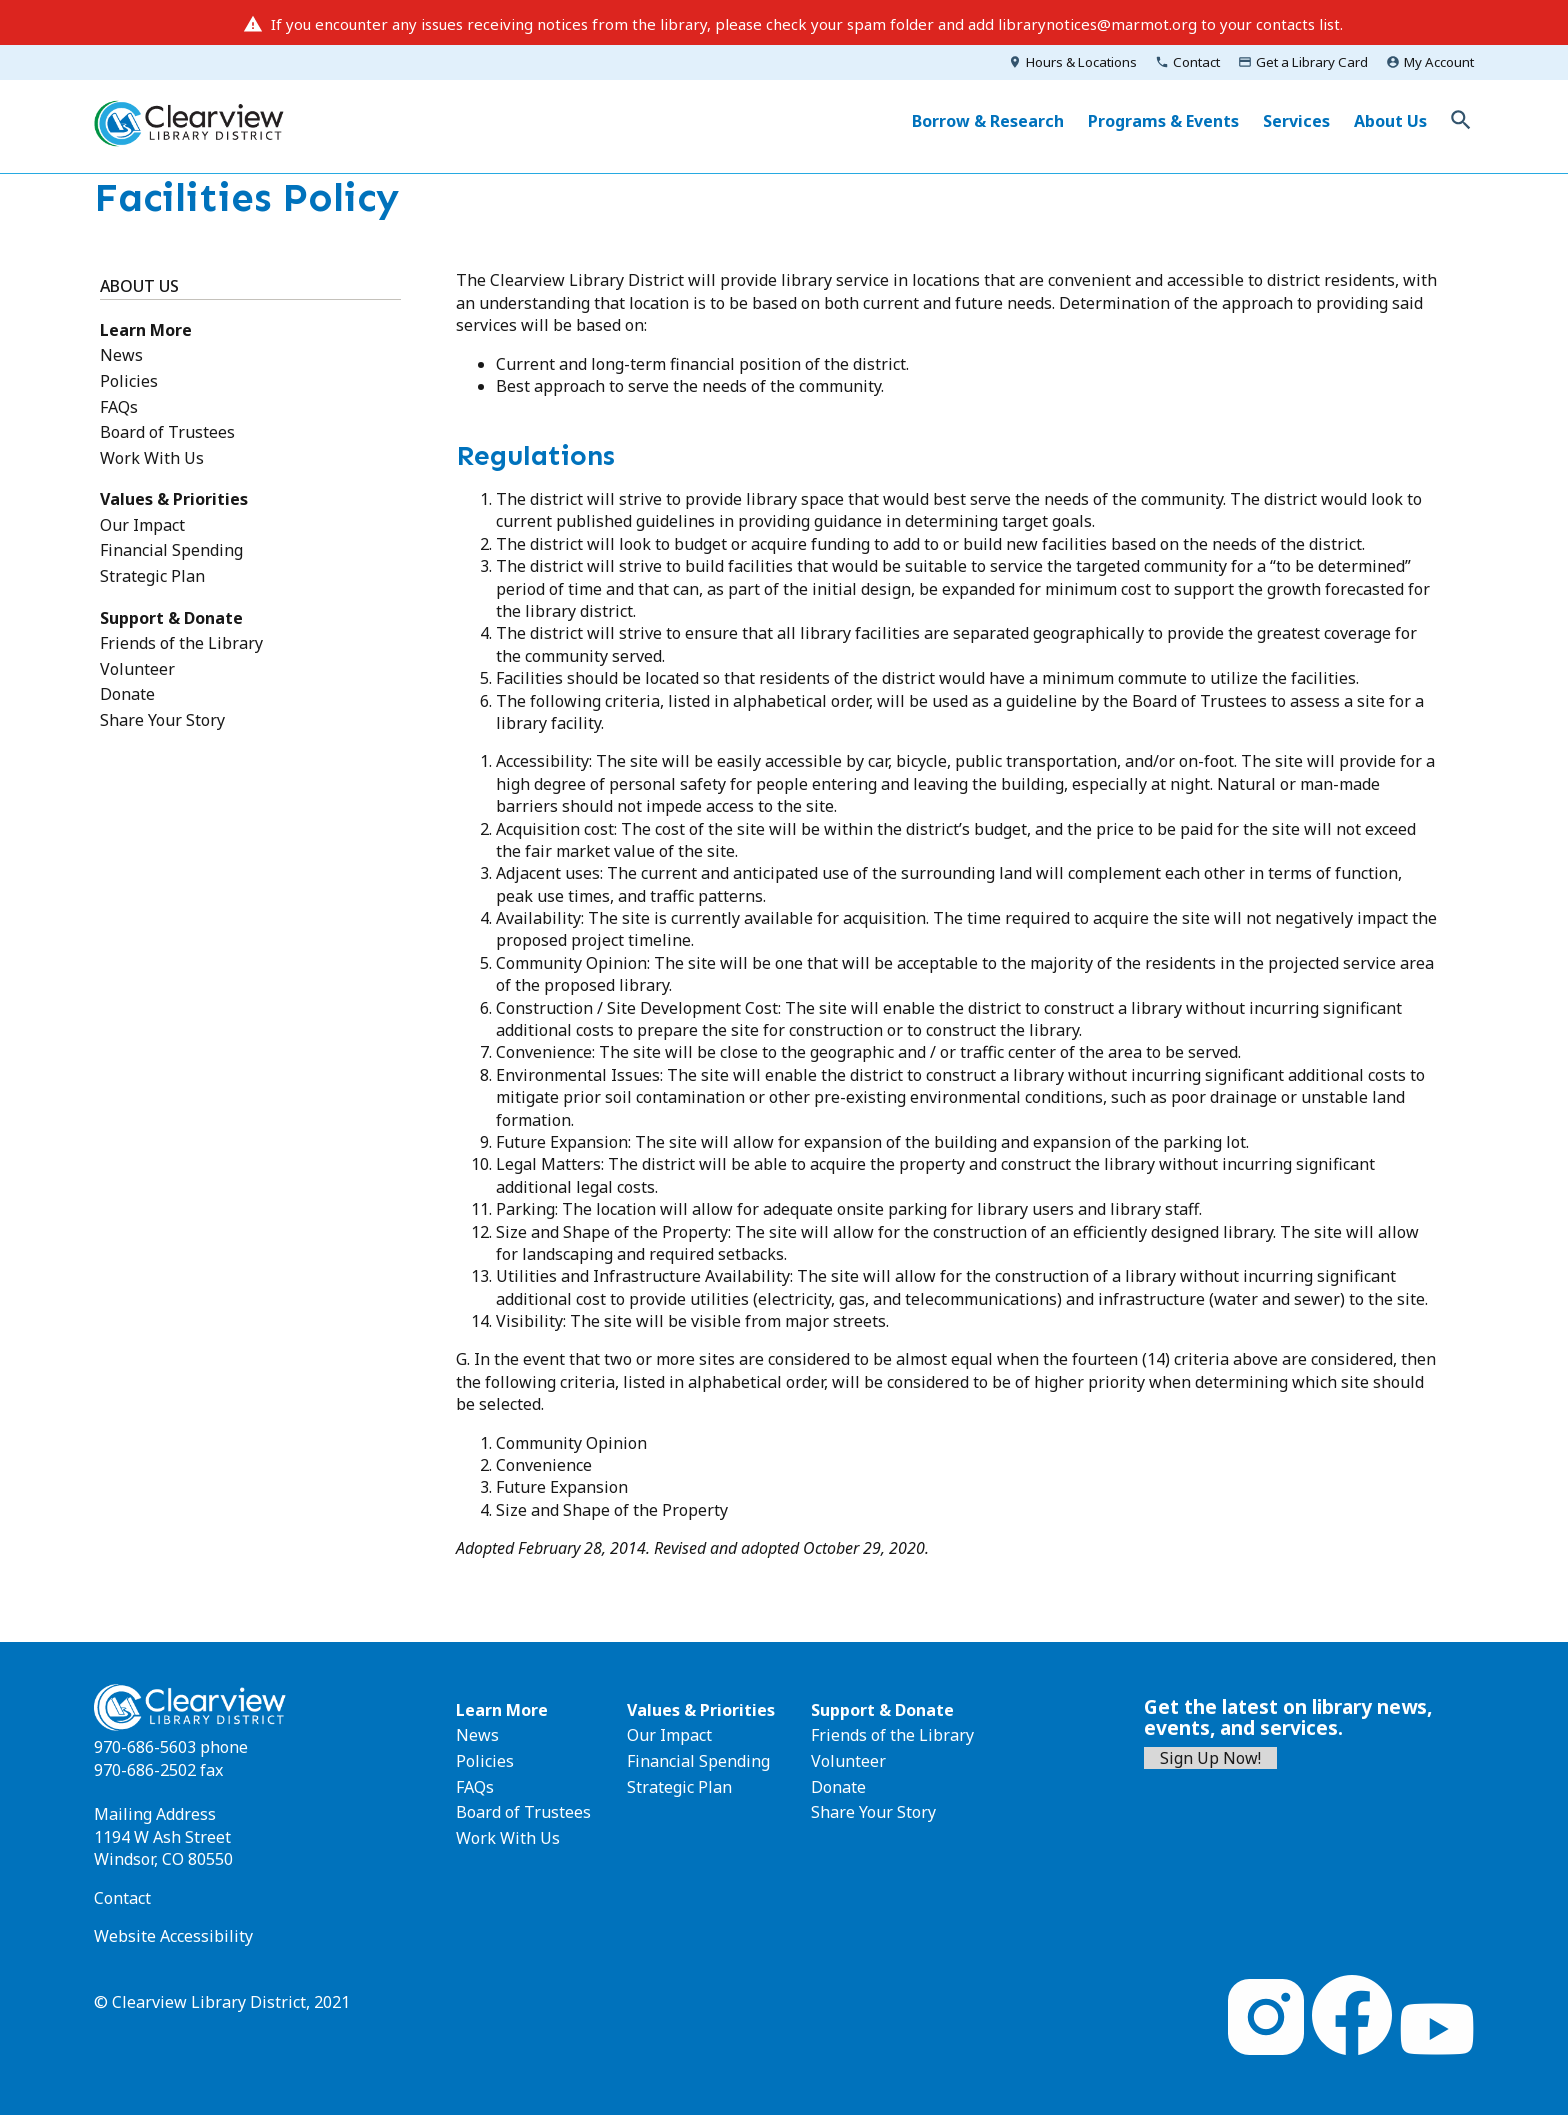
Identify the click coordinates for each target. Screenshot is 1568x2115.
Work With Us (152, 458)
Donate (127, 694)
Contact (1196, 62)
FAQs (119, 407)
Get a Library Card (1312, 62)
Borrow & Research (988, 121)
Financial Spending (171, 550)
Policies (129, 381)
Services (1296, 121)
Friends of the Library (181, 643)
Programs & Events (1163, 121)
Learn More (146, 330)
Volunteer (137, 669)
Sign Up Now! (1210, 1758)
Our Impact (142, 525)
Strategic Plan (152, 576)
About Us (1390, 121)
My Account (1439, 62)
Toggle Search (1461, 120)
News (121, 355)
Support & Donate (171, 618)
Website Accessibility (173, 1936)
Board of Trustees (167, 432)
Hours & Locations (1081, 62)
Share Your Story (162, 720)
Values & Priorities (174, 499)
